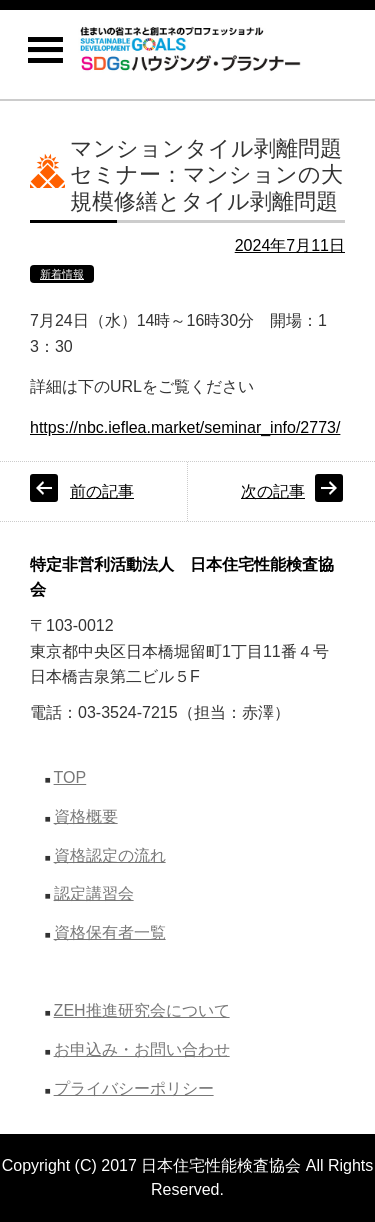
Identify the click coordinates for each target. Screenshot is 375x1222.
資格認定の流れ (110, 855)
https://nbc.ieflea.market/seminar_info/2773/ (185, 427)
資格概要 (86, 816)
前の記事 (102, 491)
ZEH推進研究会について (142, 1010)
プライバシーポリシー (134, 1088)
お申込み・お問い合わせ (142, 1049)
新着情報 (62, 274)
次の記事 (273, 491)
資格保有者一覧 (110, 932)
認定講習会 (94, 893)
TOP (70, 777)
